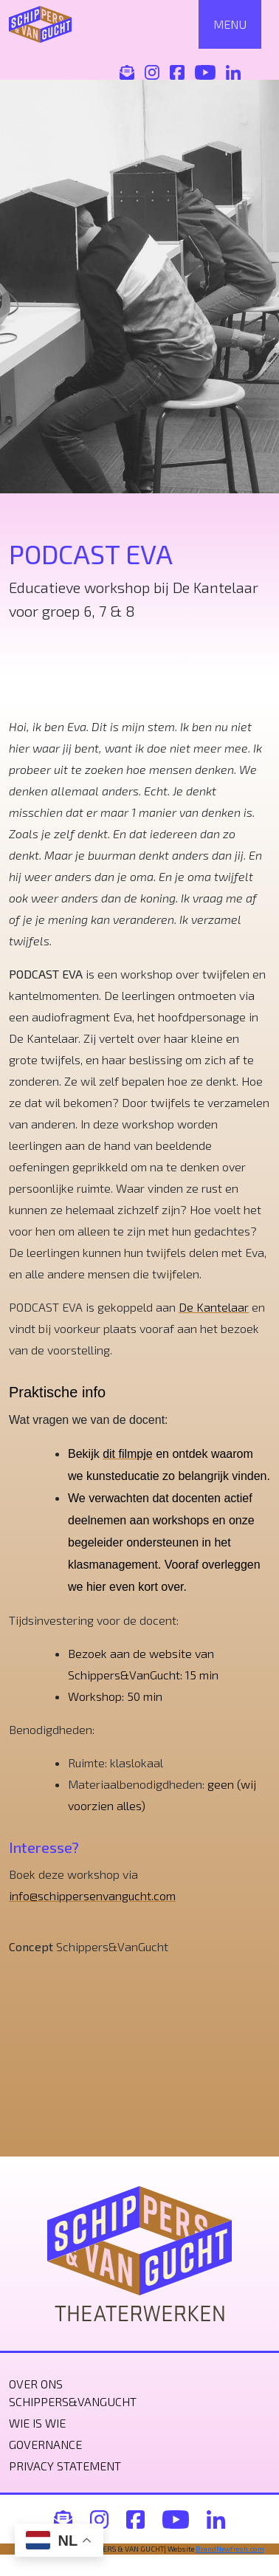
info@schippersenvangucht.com (92, 1895)
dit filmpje (128, 1454)
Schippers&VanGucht (73, 2401)
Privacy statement (65, 2466)
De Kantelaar (214, 1307)
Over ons (36, 2384)
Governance (45, 2444)
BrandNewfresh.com (230, 2548)
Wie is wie (37, 2423)
